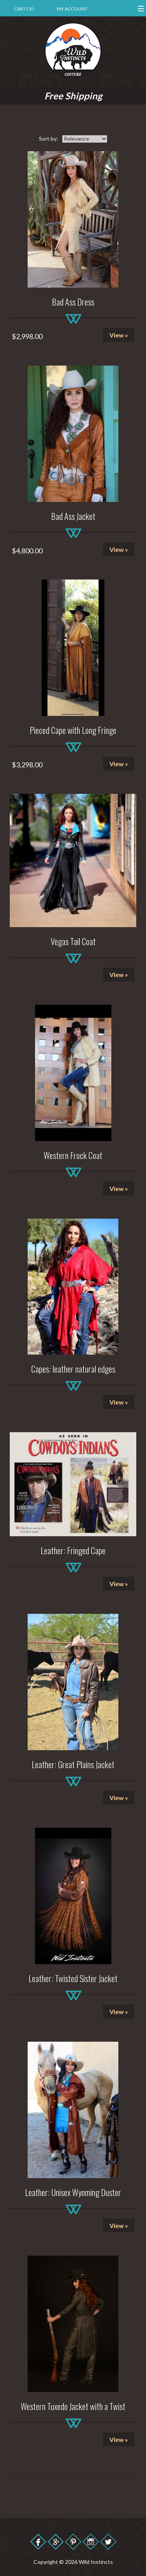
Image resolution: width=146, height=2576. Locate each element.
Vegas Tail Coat (73, 941)
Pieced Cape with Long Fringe (73, 730)
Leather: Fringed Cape (73, 1550)
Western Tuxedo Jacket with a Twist (73, 2406)
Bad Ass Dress (73, 301)
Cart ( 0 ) (24, 9)
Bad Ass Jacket (73, 516)
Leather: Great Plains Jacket (73, 1764)
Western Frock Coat (73, 1155)
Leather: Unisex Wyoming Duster (73, 2192)
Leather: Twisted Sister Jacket (73, 1978)
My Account (72, 9)
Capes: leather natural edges (73, 1368)
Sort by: (48, 138)
